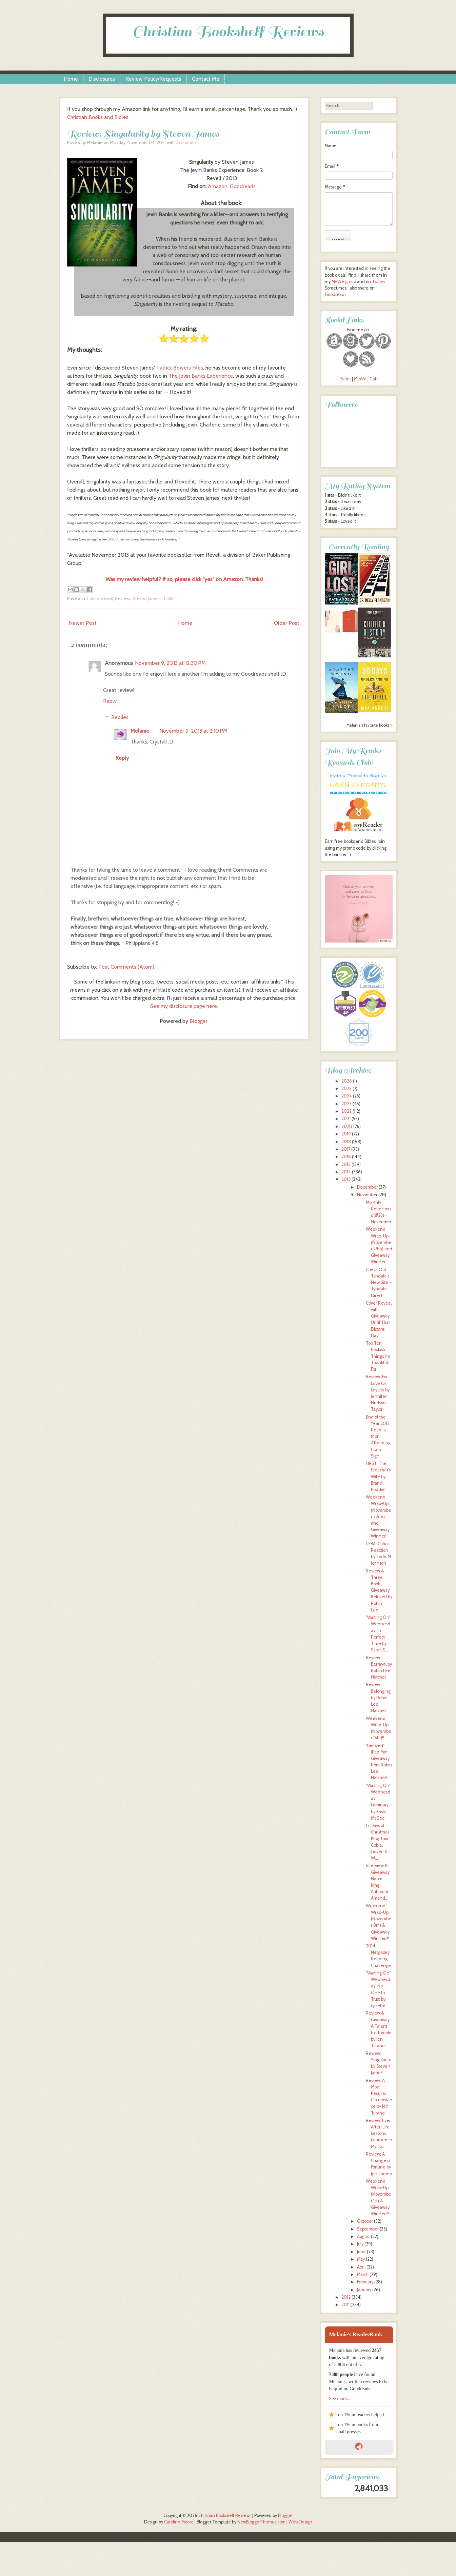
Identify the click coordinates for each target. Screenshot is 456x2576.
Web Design (300, 2521)
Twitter (378, 281)
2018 (346, 1141)
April (361, 2267)
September (368, 2229)
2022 (346, 1111)
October (365, 2221)
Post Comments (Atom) (126, 967)
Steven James (146, 598)
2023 (346, 1103)
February (365, 2281)
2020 (346, 1126)
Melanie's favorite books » (369, 725)
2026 (346, 1081)
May (361, 2259)
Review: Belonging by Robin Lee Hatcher (378, 1697)
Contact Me (205, 79)
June (361, 2251)
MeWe (360, 378)
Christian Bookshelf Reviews (228, 31)
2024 (346, 1095)
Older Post (286, 623)
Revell (107, 598)
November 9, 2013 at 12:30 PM (170, 663)
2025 (346, 1088)
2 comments (187, 142)
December (367, 1187)
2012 (346, 2297)
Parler (346, 378)
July (360, 2243)
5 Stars (92, 598)
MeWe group (343, 281)
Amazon (217, 186)
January (364, 2289)
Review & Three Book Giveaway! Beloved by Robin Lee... (379, 1590)
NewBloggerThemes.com (261, 2521)
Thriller (168, 598)
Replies (119, 717)
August (363, 2236)
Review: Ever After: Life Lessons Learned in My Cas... (379, 2133)
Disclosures (101, 79)
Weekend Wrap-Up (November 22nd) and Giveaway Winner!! (378, 1516)
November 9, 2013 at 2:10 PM (193, 731)
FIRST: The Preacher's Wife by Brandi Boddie (378, 1476)
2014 (346, 1171)
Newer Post (83, 623)
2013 (346, 1179)
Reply (110, 701)
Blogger (198, 1021)
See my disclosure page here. (184, 1006)
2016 (346, 1156)
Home (71, 79)
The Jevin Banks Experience (200, 376)
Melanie (140, 731)
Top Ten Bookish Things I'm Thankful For (378, 1356)
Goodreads (243, 186)
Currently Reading (359, 547)
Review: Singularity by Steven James (143, 133)
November (367, 1194)
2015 (346, 1164)
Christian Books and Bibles (97, 117)
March (363, 2274)
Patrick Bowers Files (179, 367)
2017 (345, 1149)
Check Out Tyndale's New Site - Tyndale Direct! (378, 1282)
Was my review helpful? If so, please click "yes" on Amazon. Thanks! (184, 579)
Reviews (123, 598)
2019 (346, 1133)
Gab (373, 378)
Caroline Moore (179, 2521)
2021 (346, 1118)
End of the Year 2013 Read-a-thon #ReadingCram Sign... (378, 1436)
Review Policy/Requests (153, 79)
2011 (345, 2304)
